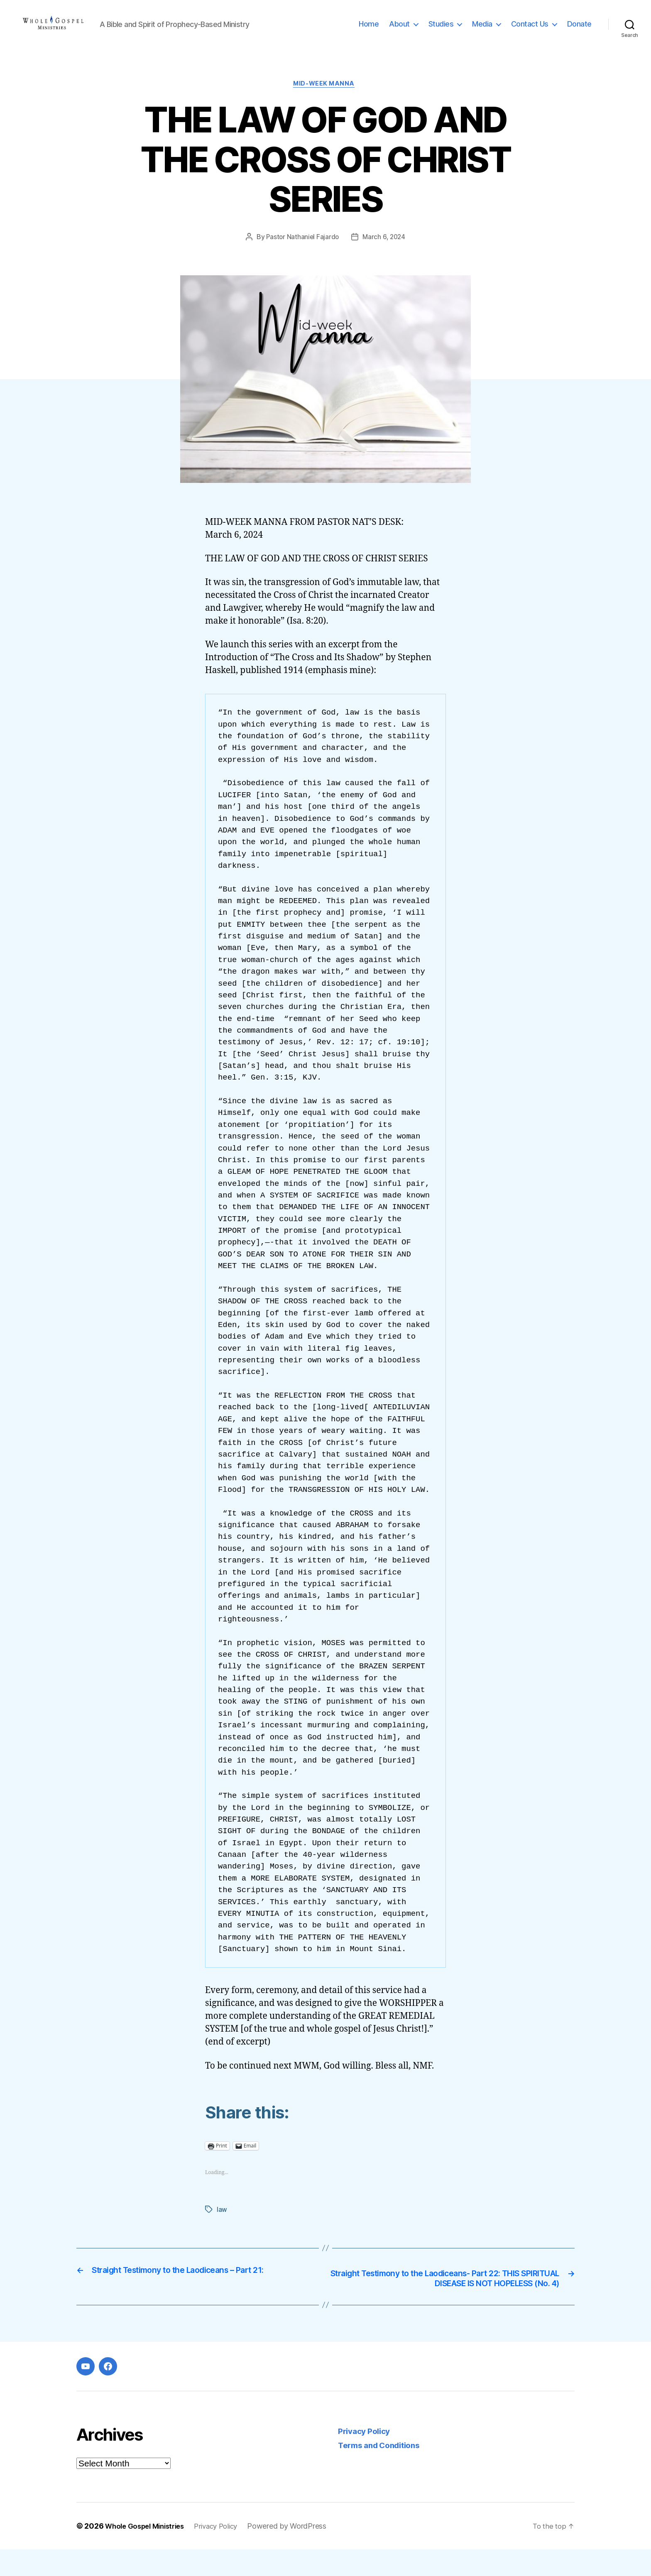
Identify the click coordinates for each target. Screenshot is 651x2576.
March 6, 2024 (384, 251)
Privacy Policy (367, 2457)
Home (369, 30)
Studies (441, 30)
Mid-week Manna (325, 97)
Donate (579, 30)
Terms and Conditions (384, 2472)
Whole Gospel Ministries (148, 2552)
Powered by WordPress (299, 2552)
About (399, 30)
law (222, 2223)
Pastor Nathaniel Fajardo (302, 251)
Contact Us (529, 30)
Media (482, 30)
